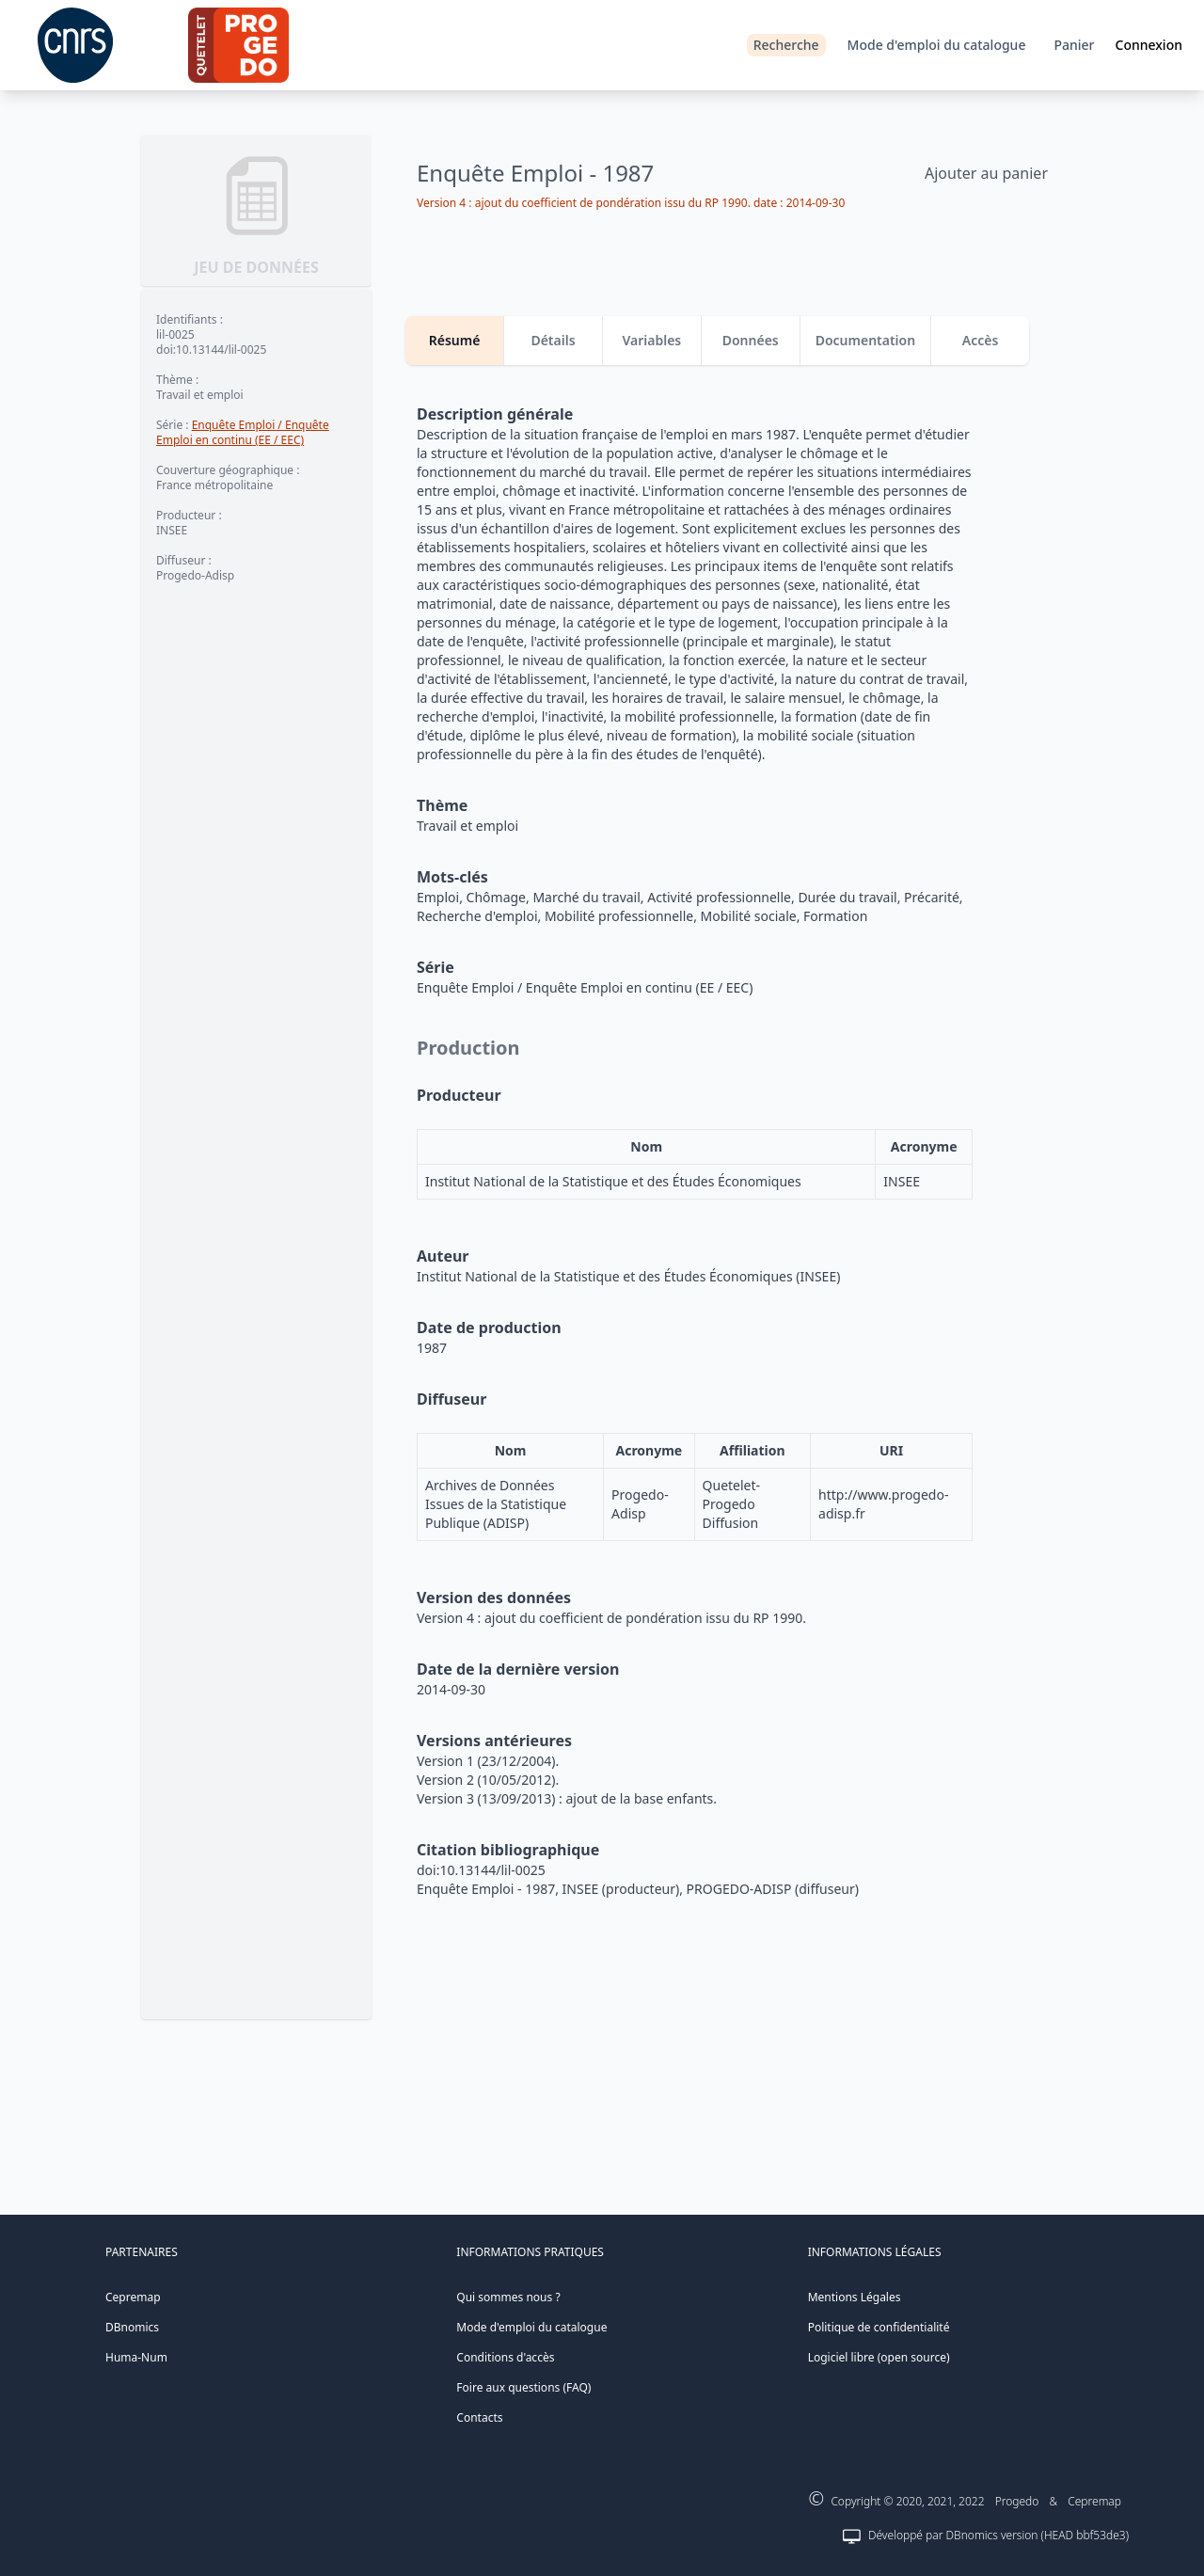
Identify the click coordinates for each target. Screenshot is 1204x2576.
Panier (1074, 45)
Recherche (786, 45)
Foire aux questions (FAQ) (523, 2387)
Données (750, 340)
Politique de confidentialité (879, 2327)
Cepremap (133, 2297)
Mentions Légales (854, 2297)
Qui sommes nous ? (508, 2297)
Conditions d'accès (505, 2357)
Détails (553, 340)
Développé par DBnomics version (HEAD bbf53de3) (998, 2535)
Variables (651, 340)
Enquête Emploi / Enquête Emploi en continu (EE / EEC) (242, 432)
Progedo (1017, 2501)
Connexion (1149, 45)
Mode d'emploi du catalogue (937, 45)
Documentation (866, 340)
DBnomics (132, 2327)
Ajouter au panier (986, 173)
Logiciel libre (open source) (879, 2357)
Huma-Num (136, 2357)
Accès (980, 340)
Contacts (479, 2417)
